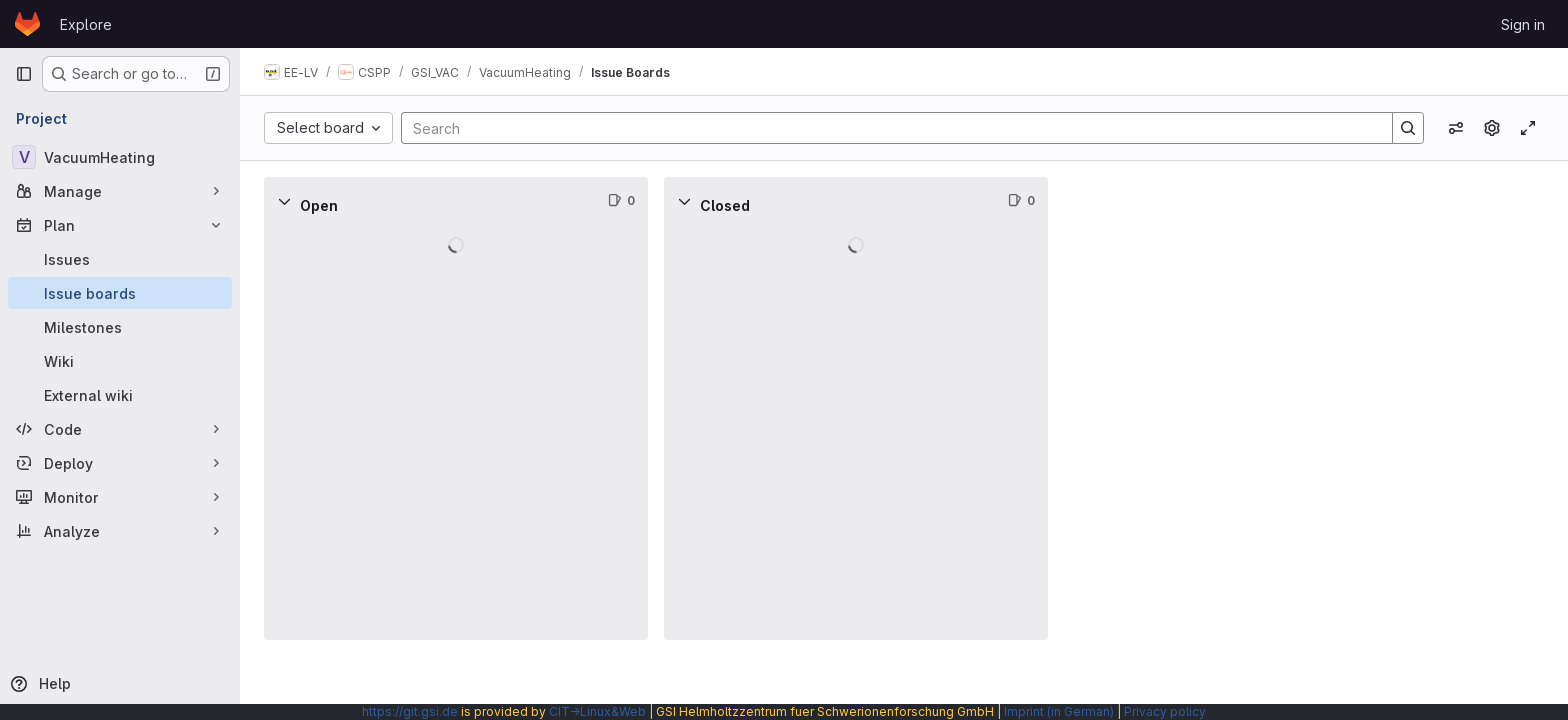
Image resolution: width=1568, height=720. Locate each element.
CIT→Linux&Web (597, 711)
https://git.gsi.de (410, 711)
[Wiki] (120, 361)
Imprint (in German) (1059, 711)
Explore (86, 24)
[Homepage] (27, 24)
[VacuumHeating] (120, 157)
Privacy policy (1165, 711)
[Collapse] (284, 201)
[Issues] (120, 259)
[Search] (887, 128)
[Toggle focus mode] (1528, 128)
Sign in (1523, 24)
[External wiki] (120, 395)
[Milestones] (120, 327)
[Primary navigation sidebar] (24, 74)
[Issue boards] (120, 293)
